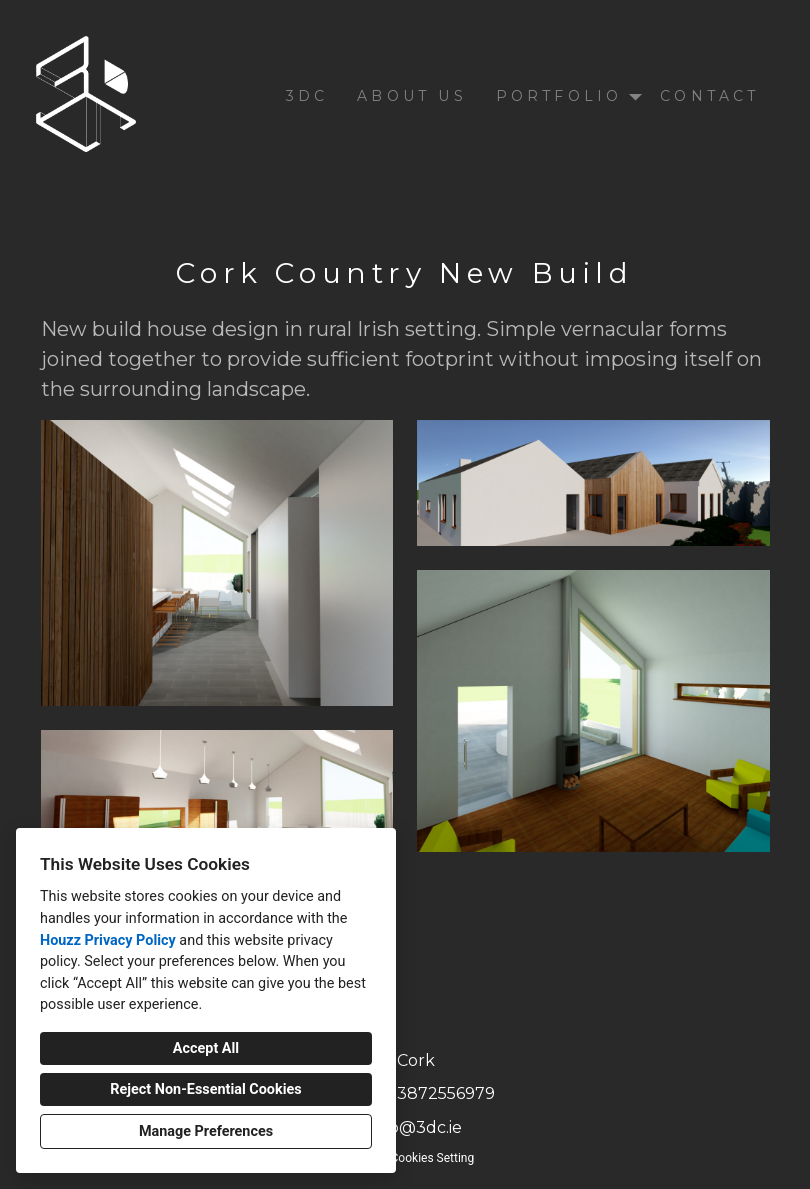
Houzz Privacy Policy (108, 940)
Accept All (206, 1048)
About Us (412, 96)
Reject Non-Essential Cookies (205, 1089)
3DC (307, 96)
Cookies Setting (433, 1158)
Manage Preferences (206, 1131)
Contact (709, 96)
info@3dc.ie (415, 1127)
